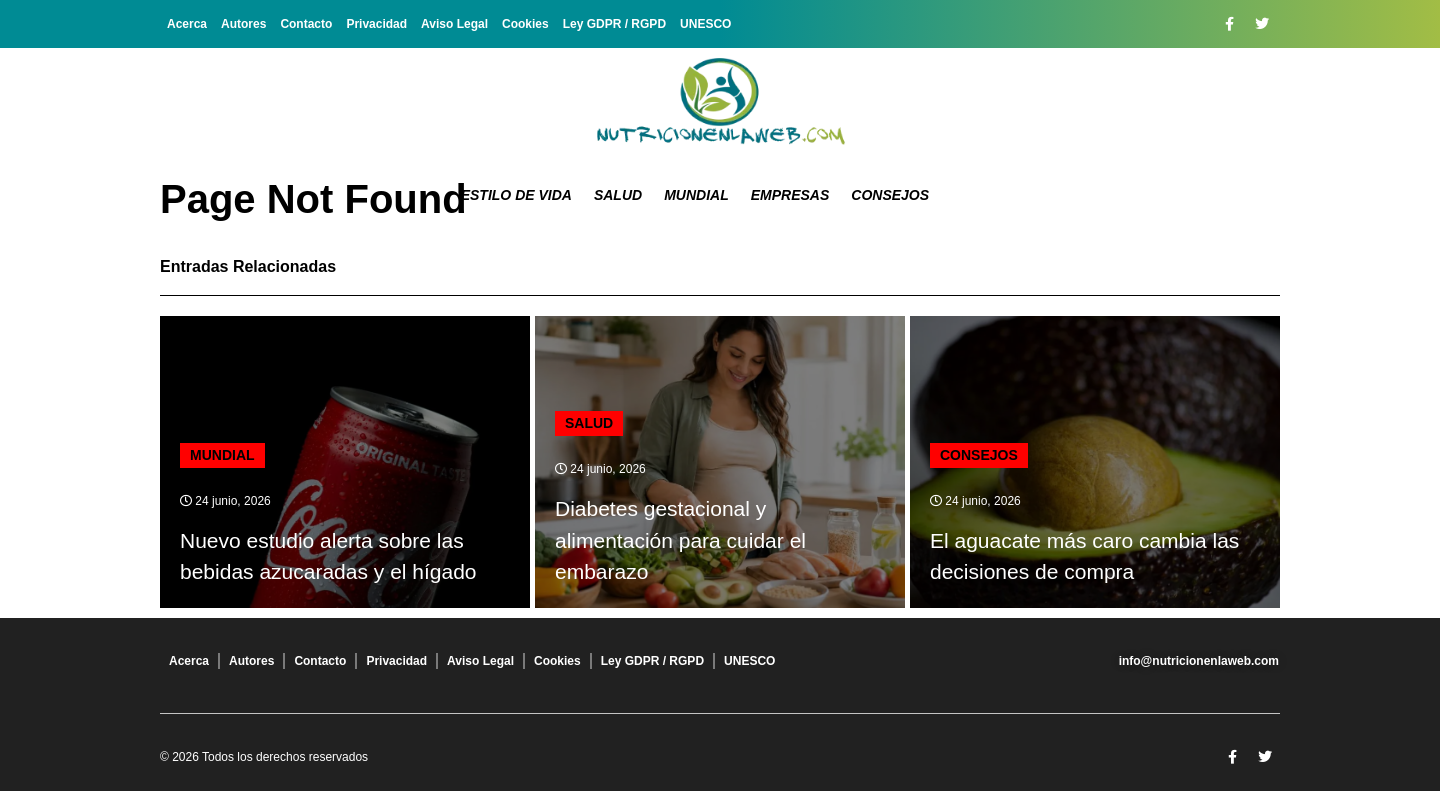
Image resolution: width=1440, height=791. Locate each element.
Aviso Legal (454, 24)
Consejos (890, 195)
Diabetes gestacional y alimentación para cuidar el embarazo (680, 540)
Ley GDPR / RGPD (614, 24)
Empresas (790, 195)
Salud (618, 195)
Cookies (525, 24)
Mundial (696, 195)
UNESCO (705, 24)
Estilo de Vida (516, 195)
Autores (243, 24)
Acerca (187, 24)
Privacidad (376, 24)
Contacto (306, 24)
